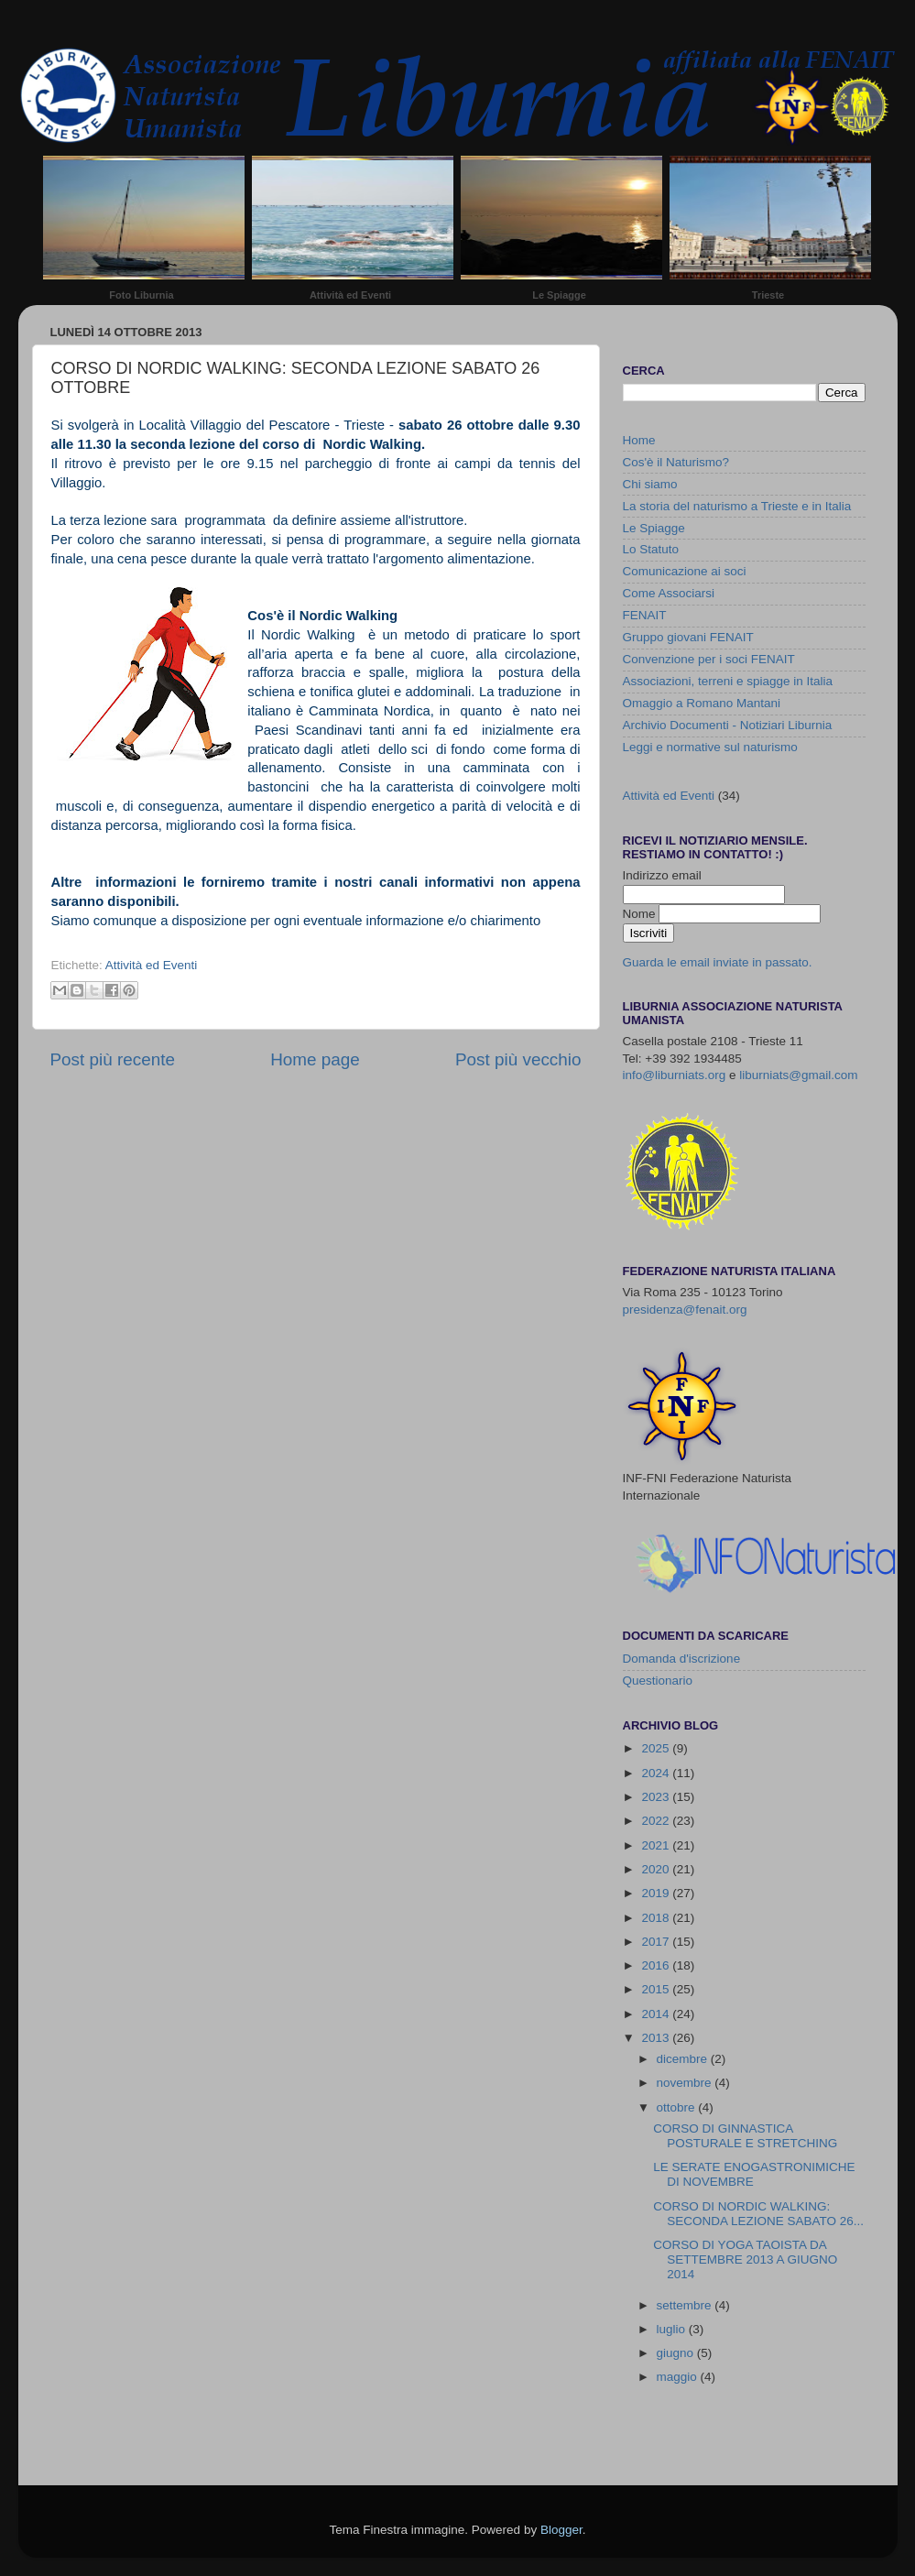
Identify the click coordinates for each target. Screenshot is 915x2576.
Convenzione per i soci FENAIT (709, 659)
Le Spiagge (559, 294)
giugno (677, 2353)
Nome (641, 914)
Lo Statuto (651, 549)
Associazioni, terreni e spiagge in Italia (728, 681)
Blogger (561, 2530)
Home (639, 440)
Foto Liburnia (141, 294)
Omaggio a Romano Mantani (702, 703)
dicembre (684, 2059)
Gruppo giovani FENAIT (688, 637)
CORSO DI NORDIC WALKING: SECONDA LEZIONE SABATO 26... (758, 2213)
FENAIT (645, 615)
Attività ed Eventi (350, 294)
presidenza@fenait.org (685, 1309)
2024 (656, 1773)
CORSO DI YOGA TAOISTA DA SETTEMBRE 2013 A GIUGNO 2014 (745, 2259)
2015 (656, 1989)
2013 (656, 2038)
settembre (686, 2305)
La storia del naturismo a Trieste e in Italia (737, 506)
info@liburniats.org (674, 1075)
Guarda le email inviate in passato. (717, 962)
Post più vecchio (518, 1059)
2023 (656, 1797)
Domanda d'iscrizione (682, 1658)
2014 (656, 2014)
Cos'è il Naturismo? (676, 462)
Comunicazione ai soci (684, 571)
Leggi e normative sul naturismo (710, 747)
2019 (656, 1893)
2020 (656, 1869)
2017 (656, 1941)
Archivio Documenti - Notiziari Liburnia (728, 725)
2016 (656, 1965)
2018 (656, 1918)
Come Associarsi (669, 593)
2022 (656, 1821)
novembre (686, 2083)
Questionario (658, 1680)
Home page (315, 1059)
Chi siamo (650, 484)
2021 (656, 1845)
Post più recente (113, 1059)
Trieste (768, 294)
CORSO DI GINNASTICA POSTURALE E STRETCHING (745, 2136)
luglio (673, 2329)
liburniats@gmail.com (798, 1075)
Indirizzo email (662, 875)
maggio (679, 2377)
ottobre (678, 2107)
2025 (656, 1748)
